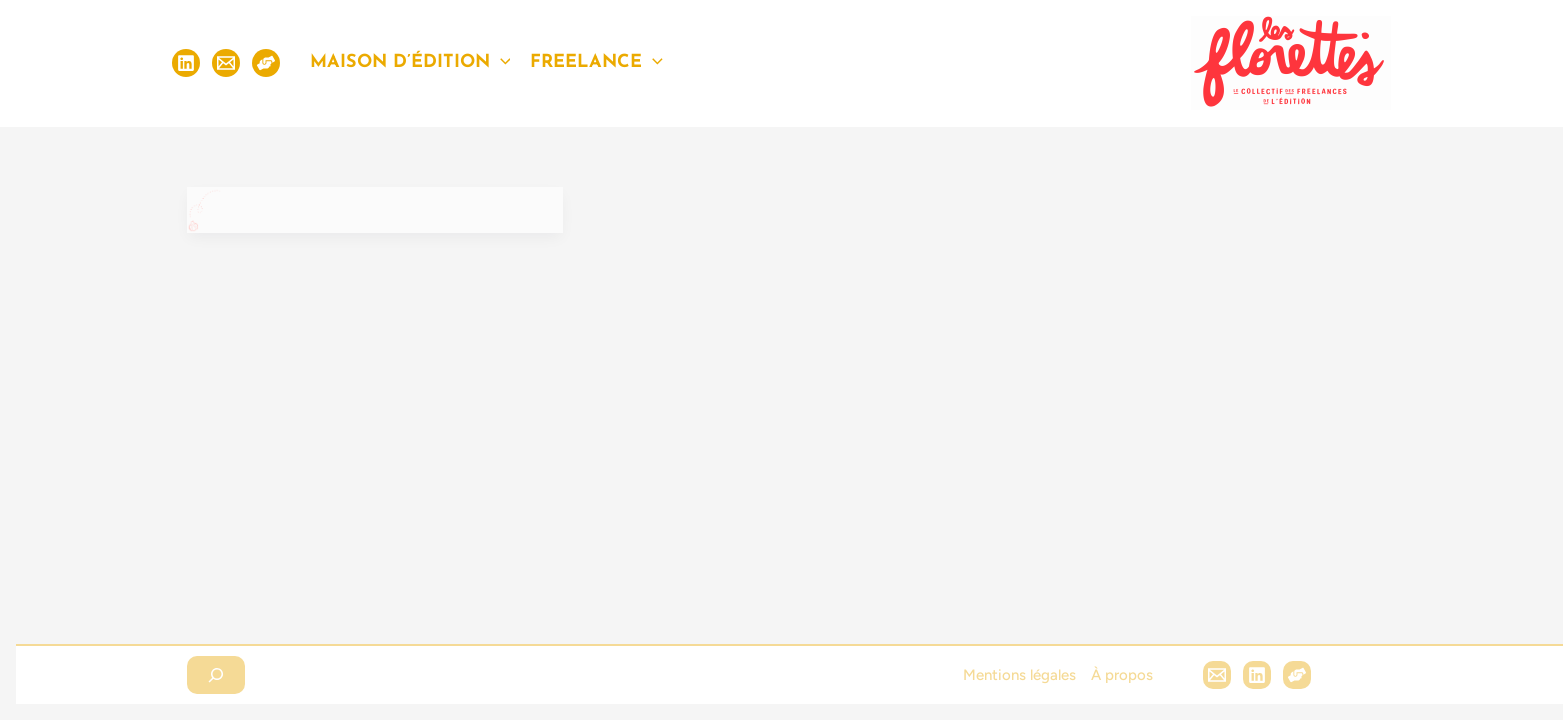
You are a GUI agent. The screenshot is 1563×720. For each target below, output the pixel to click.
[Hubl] (1297, 675)
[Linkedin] (186, 63)
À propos (1122, 675)
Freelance (596, 63)
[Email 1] (1217, 675)
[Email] (226, 63)
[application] (500, 63)
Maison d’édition (410, 63)
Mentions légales (1019, 675)
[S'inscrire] (266, 63)
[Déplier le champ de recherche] (216, 675)
